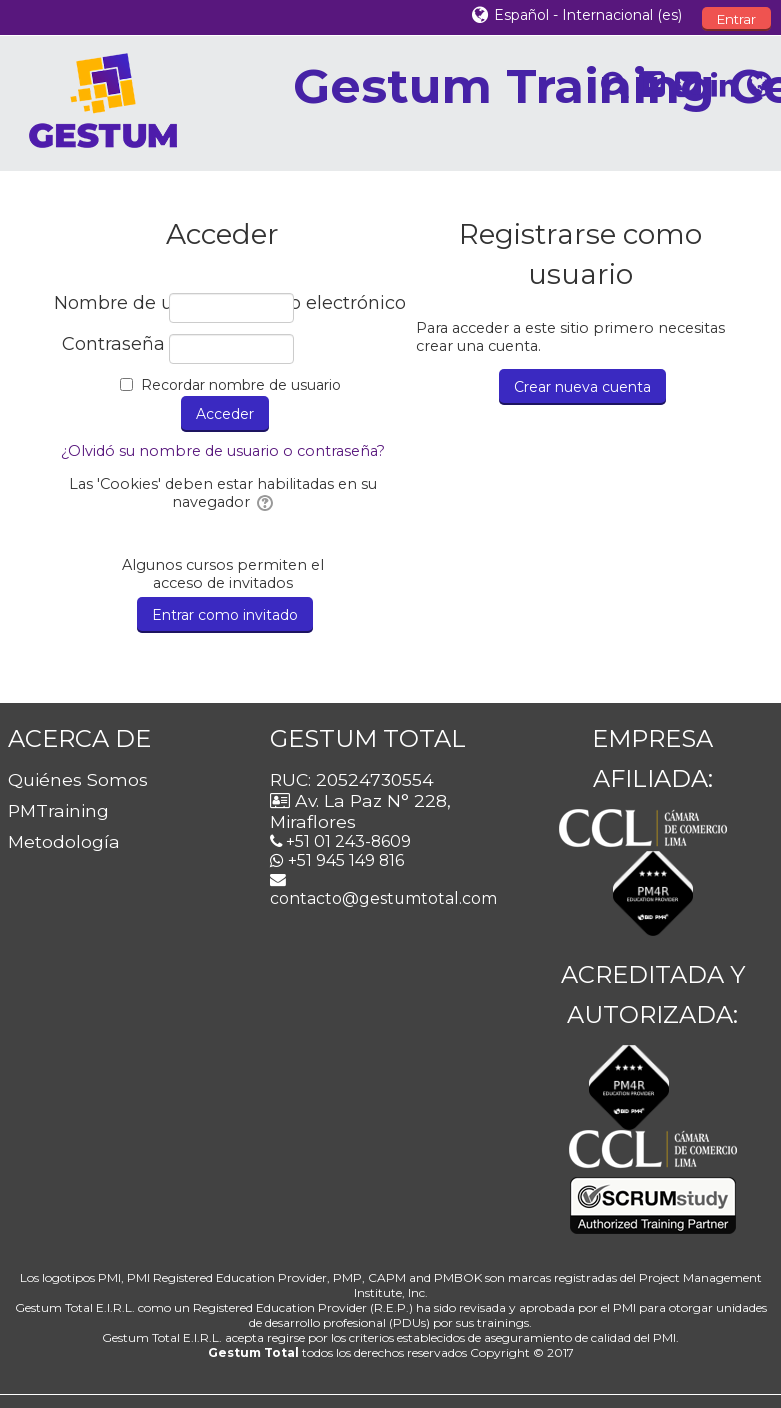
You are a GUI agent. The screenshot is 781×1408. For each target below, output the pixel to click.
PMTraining (58, 810)
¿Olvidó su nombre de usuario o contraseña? (223, 451)
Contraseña (113, 344)
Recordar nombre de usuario (241, 385)
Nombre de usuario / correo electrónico (109, 303)
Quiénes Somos (78, 779)
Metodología (64, 841)
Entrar (736, 19)
